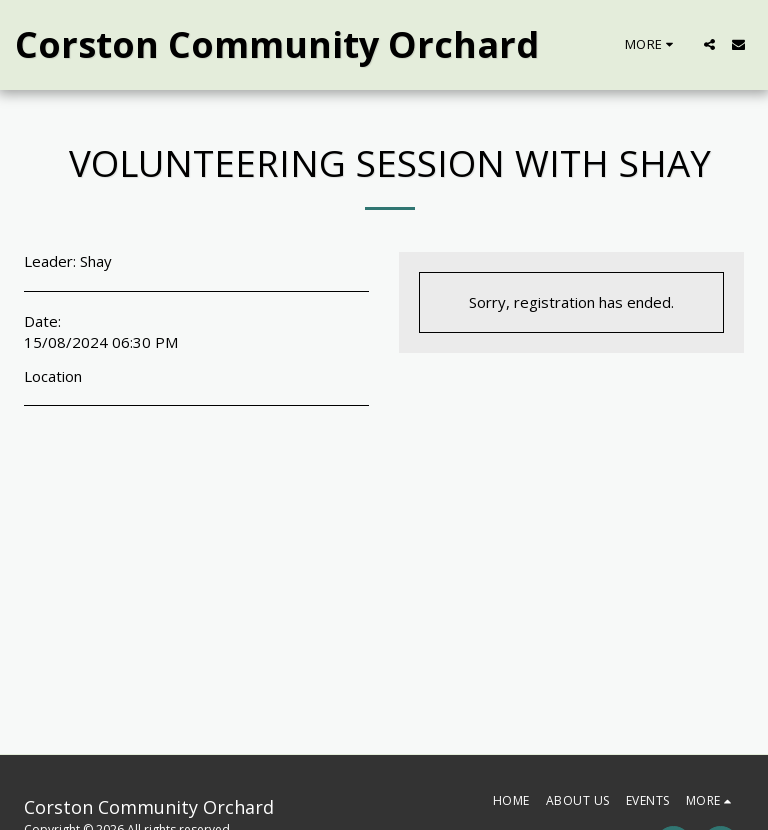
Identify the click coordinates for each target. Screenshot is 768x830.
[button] (709, 44)
